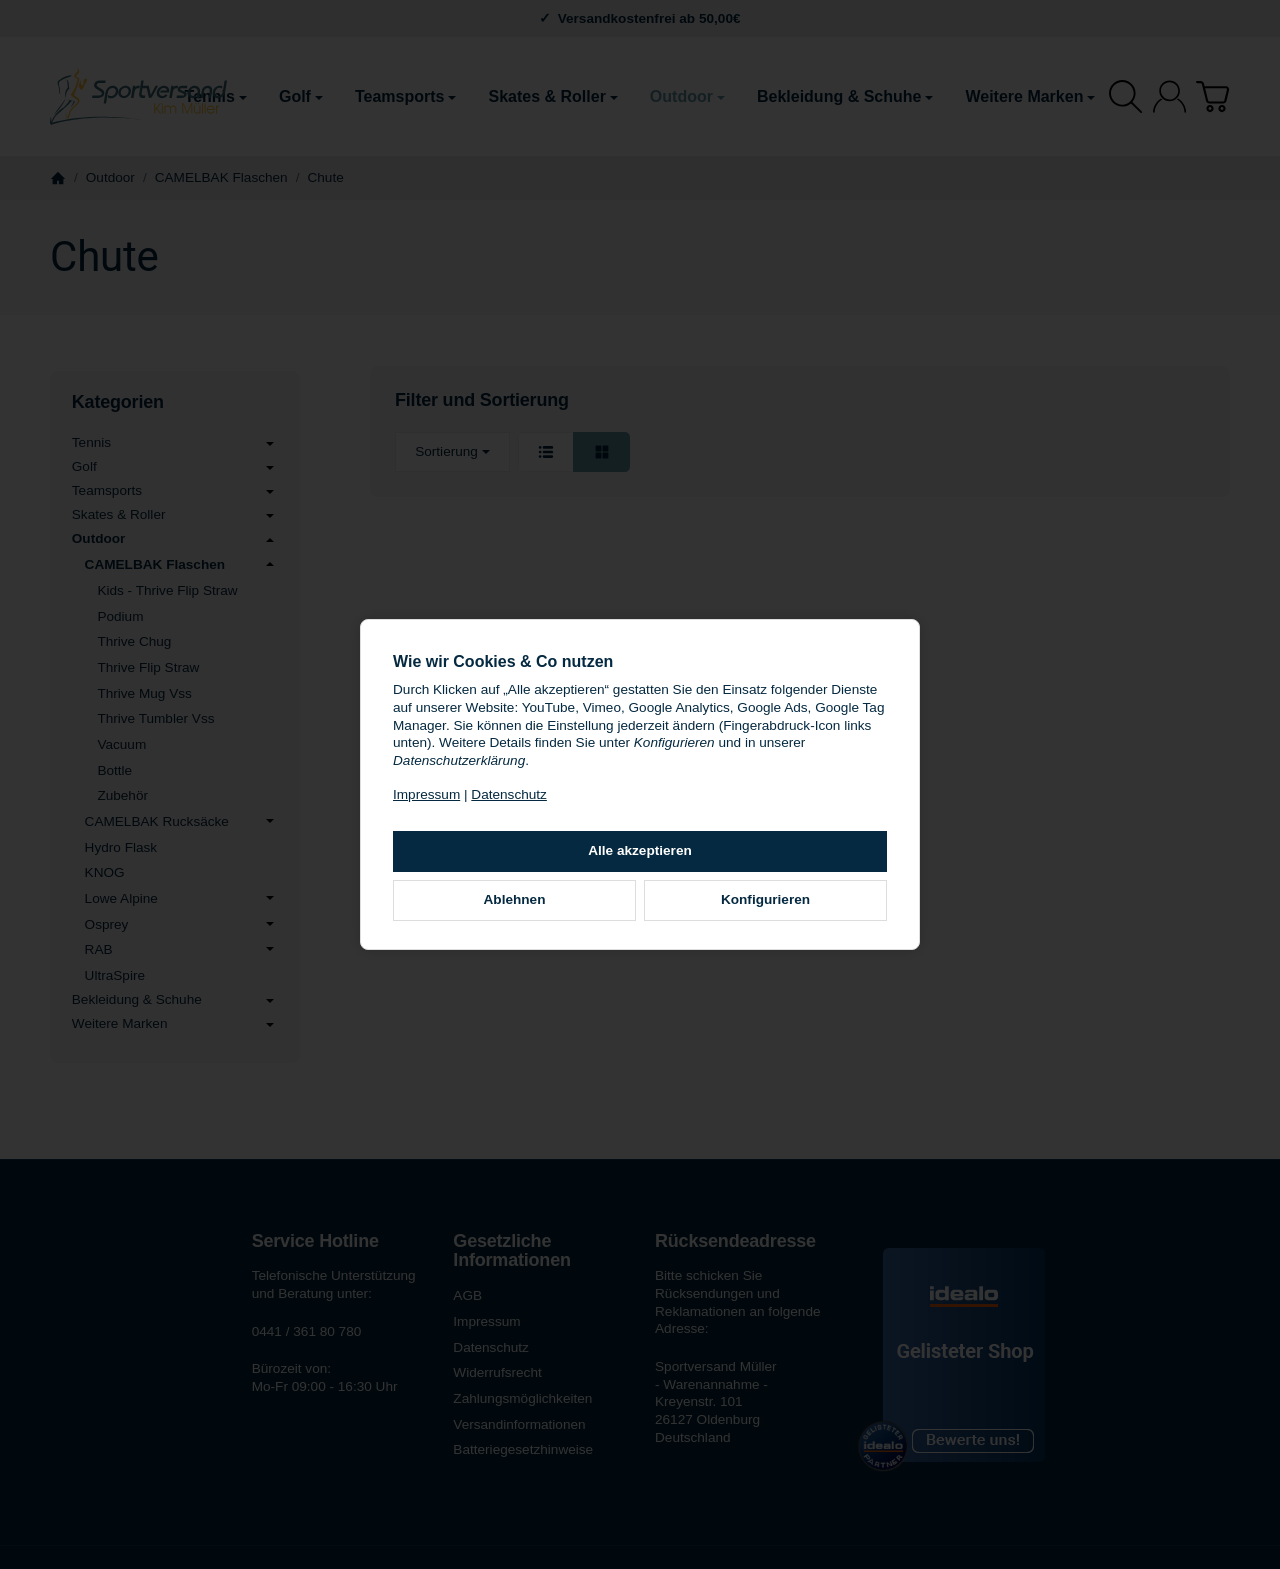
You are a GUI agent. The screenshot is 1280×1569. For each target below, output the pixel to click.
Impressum (426, 794)
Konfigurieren (765, 899)
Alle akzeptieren (640, 850)
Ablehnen (515, 899)
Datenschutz (509, 794)
